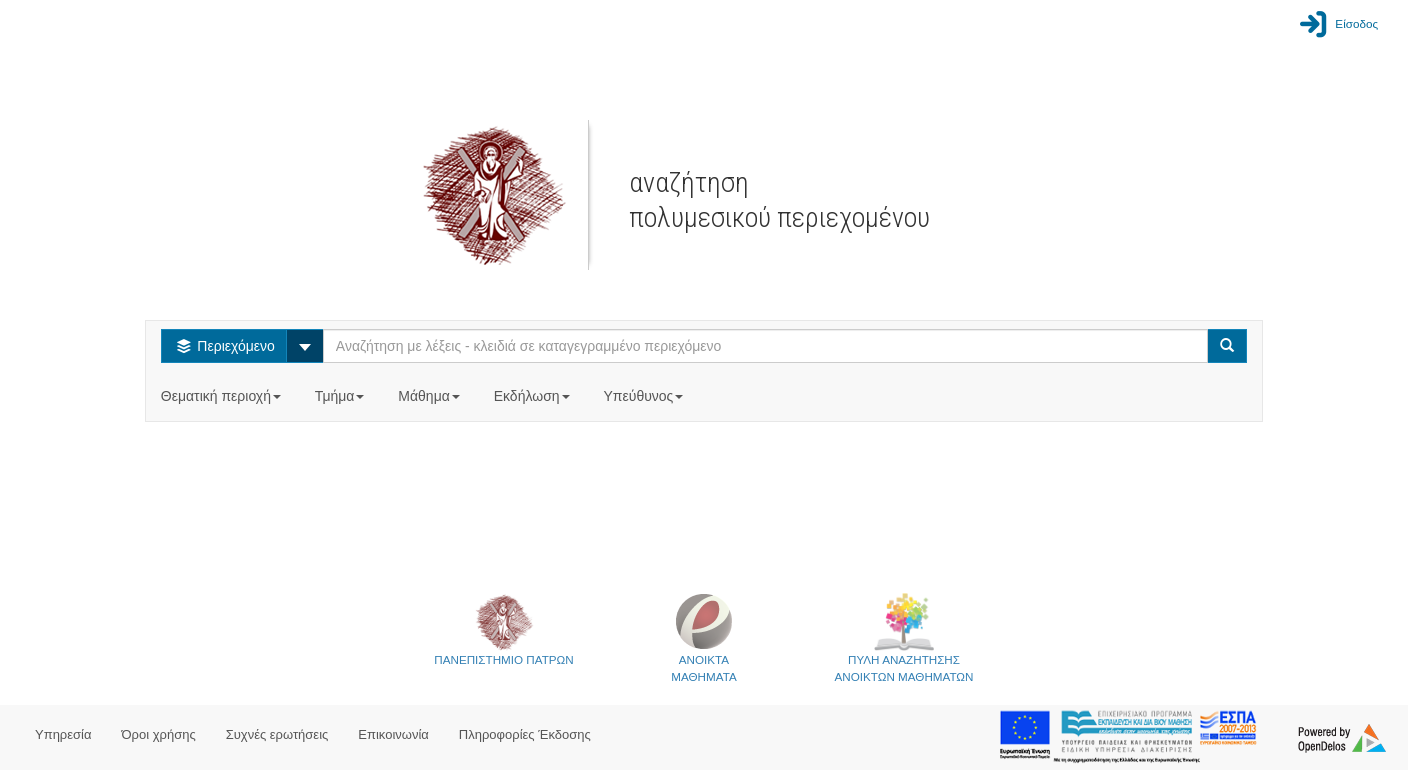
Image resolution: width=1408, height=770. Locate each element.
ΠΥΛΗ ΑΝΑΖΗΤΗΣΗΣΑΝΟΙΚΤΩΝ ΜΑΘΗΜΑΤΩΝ (904, 637)
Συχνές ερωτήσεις (277, 734)
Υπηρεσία (63, 734)
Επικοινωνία (393, 734)
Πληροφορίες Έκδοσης (525, 734)
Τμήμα (341, 396)
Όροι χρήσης (159, 734)
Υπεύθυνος (645, 396)
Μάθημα (430, 396)
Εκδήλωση (534, 396)
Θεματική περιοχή (223, 396)
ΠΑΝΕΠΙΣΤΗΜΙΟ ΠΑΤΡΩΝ (503, 629)
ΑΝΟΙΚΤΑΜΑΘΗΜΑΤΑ (703, 637)
